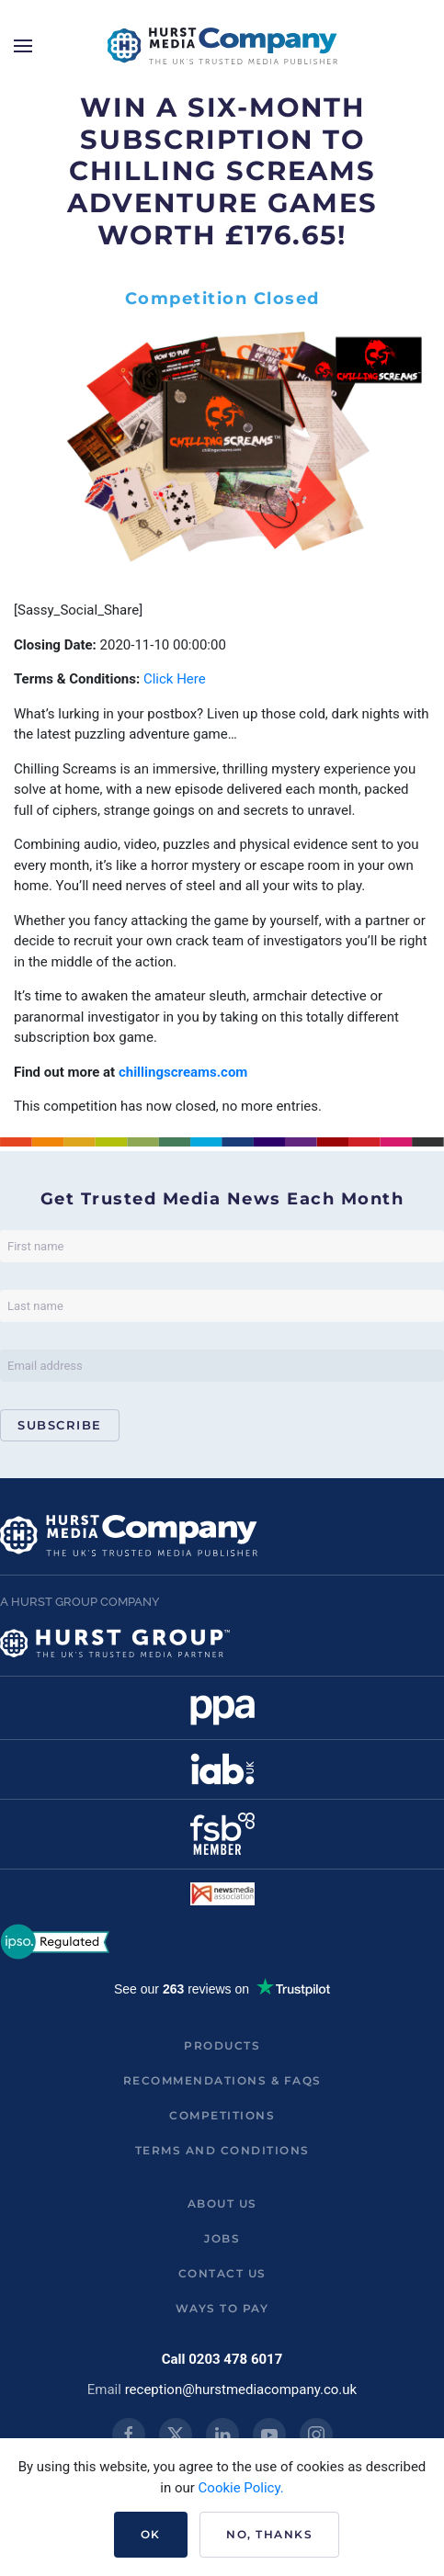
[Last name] (222, 1306)
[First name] (222, 1246)
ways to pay (222, 2308)
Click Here (174, 679)
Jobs (222, 2238)
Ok (151, 2534)
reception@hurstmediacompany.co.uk (241, 2389)
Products (222, 2045)
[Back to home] (222, 46)
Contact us (222, 2273)
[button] (23, 46)
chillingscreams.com (183, 1072)
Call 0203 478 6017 (222, 2359)
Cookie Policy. (241, 2488)
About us (222, 2203)
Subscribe (59, 1425)
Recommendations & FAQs (222, 2080)
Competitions (222, 2115)
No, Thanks (269, 2534)
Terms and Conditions (222, 2150)
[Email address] (222, 1366)
